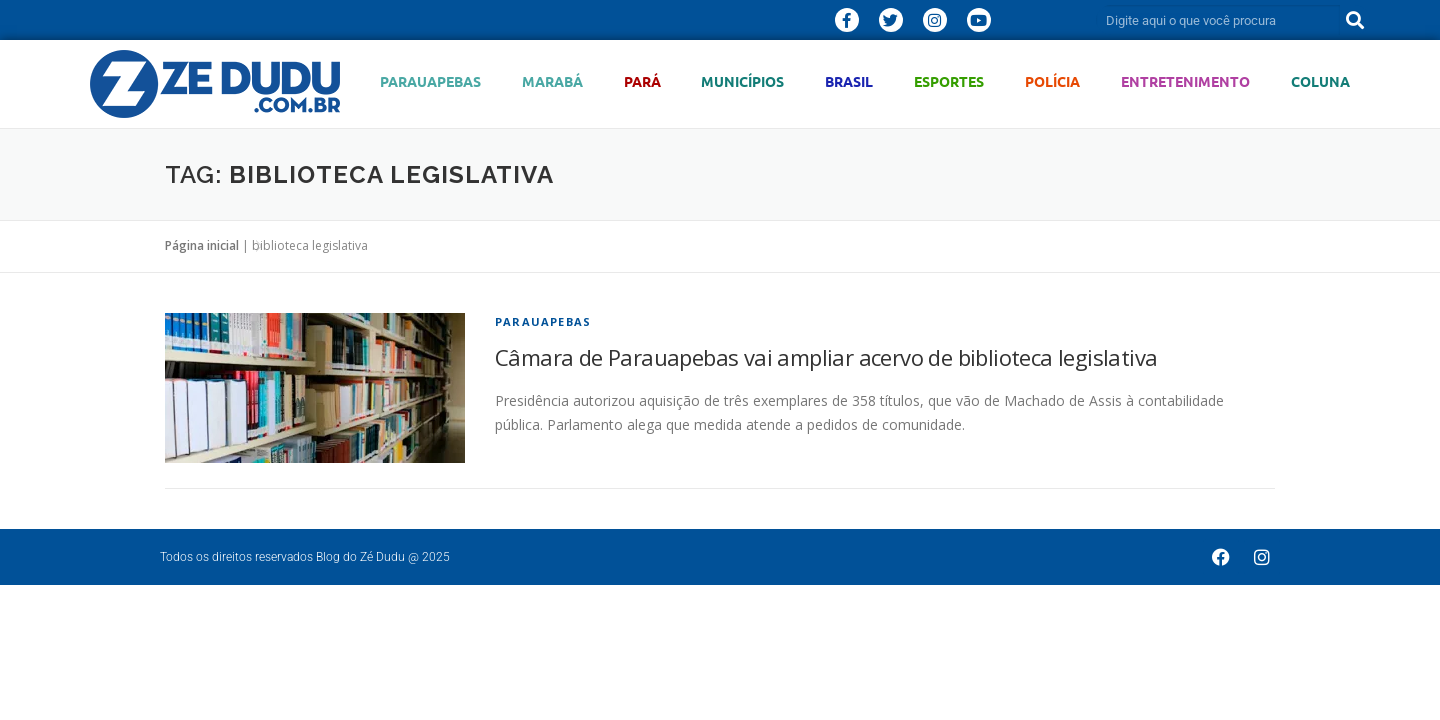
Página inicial (202, 245)
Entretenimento (1185, 81)
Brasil (849, 81)
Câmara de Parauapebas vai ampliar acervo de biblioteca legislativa (826, 357)
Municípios (742, 81)
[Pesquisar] (1355, 20)
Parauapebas (430, 81)
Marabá (552, 81)
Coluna (1320, 81)
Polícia (1052, 81)
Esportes (949, 81)
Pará (642, 81)
